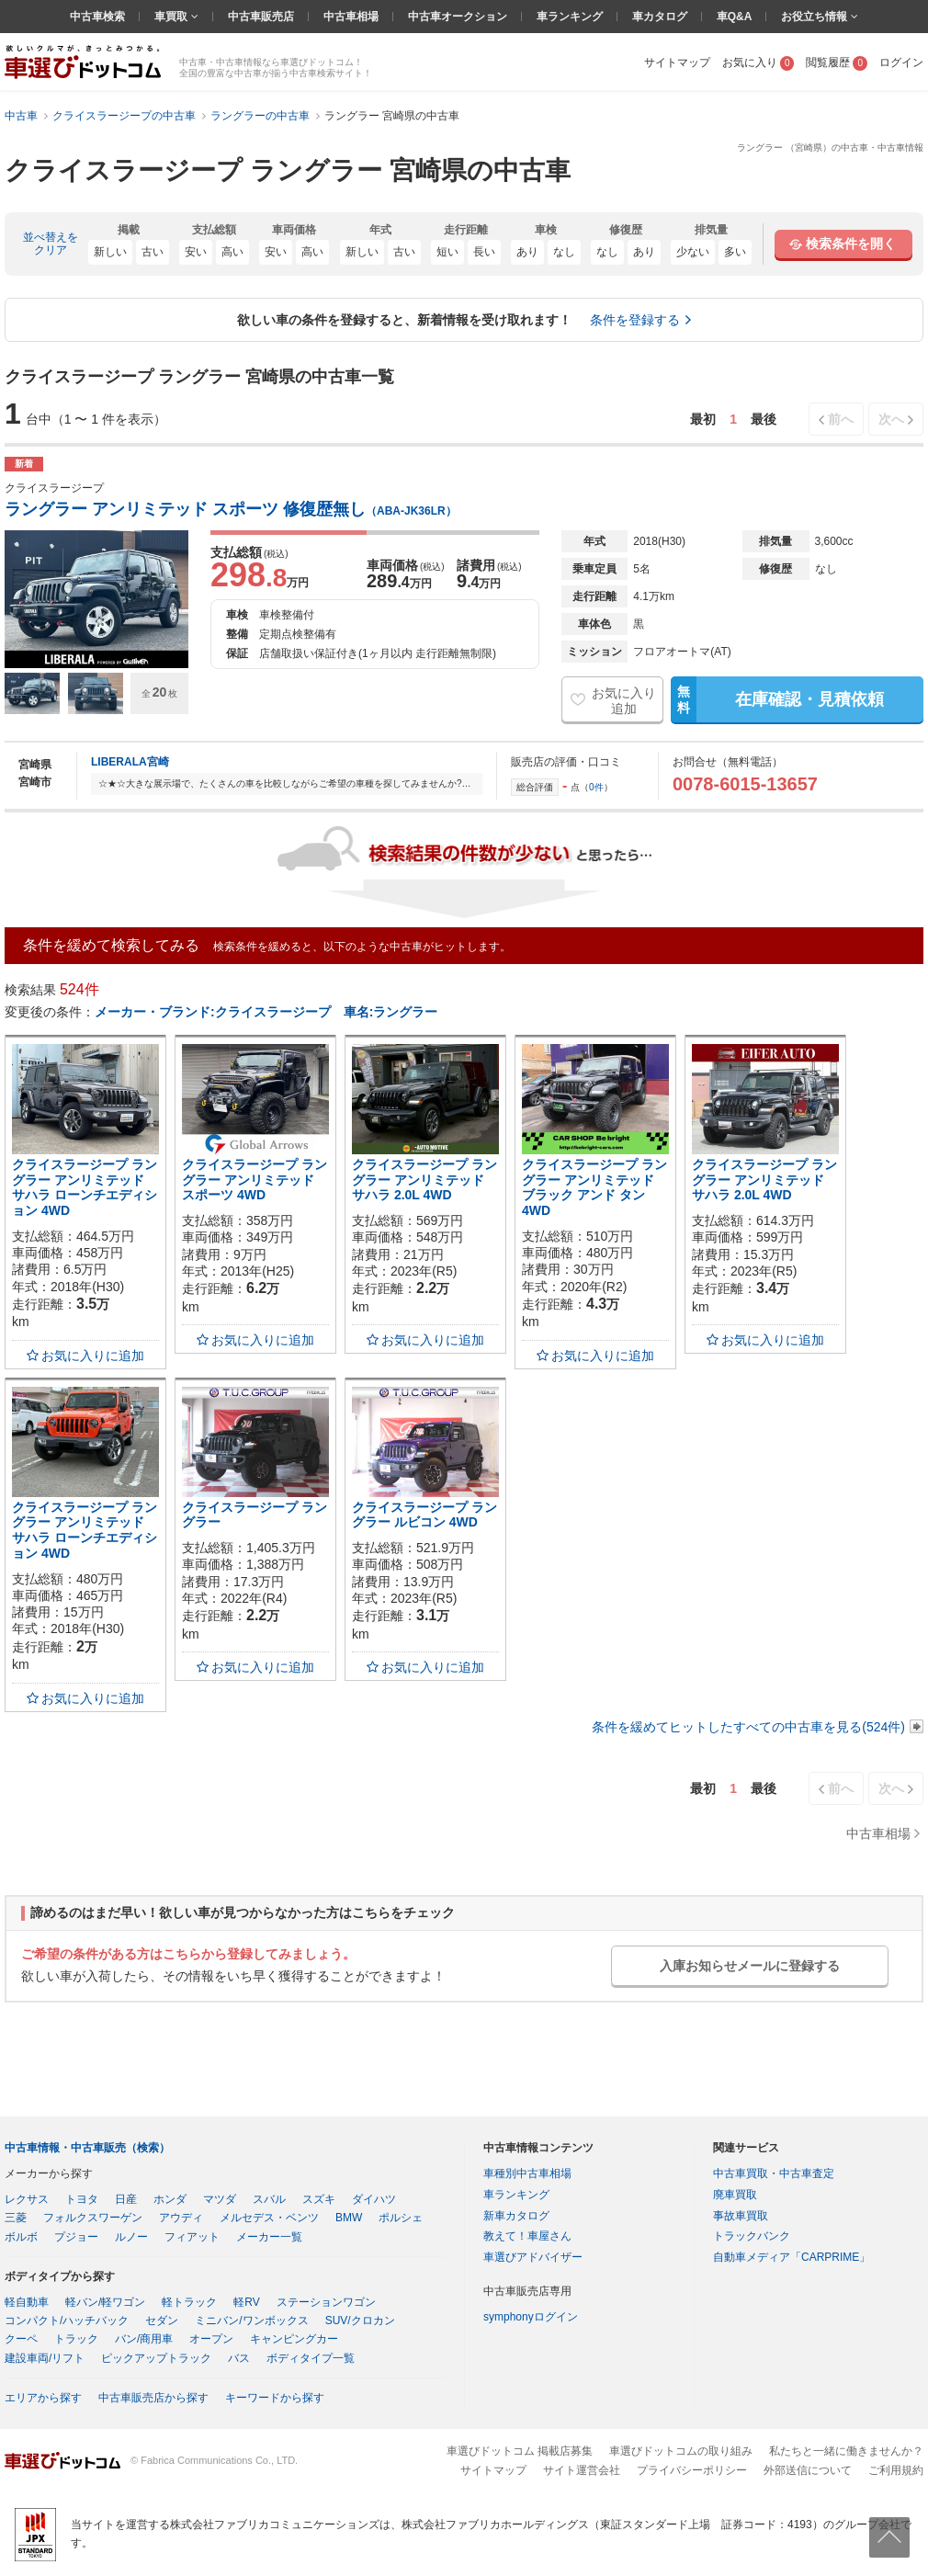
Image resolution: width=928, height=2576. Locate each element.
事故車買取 (740, 2215)
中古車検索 (97, 16)
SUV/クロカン (360, 2320)
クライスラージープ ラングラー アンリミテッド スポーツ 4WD (254, 1180)
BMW (348, 2217)
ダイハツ (374, 2199)
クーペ (21, 2338)
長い (484, 251)
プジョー (76, 2236)
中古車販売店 (261, 16)
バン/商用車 (144, 2338)
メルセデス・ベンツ (269, 2217)
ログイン (901, 62)
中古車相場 (351, 16)
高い (232, 251)
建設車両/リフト (45, 2358)
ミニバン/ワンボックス (251, 2320)
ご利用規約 (895, 2470)
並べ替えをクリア (50, 243)
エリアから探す (43, 2397)
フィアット (192, 2236)
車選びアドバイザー (533, 2257)
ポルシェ (401, 2217)
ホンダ (170, 2199)
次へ (891, 419)
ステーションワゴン (326, 2302)
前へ (841, 419)
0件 (596, 787)
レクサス (27, 2199)
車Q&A (735, 16)
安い (196, 251)
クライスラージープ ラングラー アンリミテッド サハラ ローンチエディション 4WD (84, 1187)
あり (527, 251)
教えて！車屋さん (527, 2236)
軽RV (246, 2302)
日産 (126, 2199)
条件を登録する (635, 319)
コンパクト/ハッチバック (67, 2320)
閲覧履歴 (836, 62)
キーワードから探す (274, 2397)
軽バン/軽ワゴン (105, 2302)
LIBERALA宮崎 (130, 761)
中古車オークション (457, 16)
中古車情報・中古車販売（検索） (87, 2147)
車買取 (172, 16)
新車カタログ (516, 2215)
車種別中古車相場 (527, 2173)
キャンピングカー (294, 2338)
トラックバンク (751, 2236)
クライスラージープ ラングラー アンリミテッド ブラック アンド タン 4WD (594, 1187)
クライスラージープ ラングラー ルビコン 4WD (424, 1515)
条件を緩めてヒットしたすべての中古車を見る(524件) (748, 1726)
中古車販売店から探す (153, 2397)
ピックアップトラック (156, 2358)
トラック (76, 2338)
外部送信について (808, 2470)
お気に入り (758, 62)
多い (735, 251)
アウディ (181, 2217)
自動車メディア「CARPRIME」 (791, 2257)
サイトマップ (677, 62)
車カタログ (659, 16)
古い (152, 251)
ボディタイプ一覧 (310, 2358)
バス (239, 2358)
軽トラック (189, 2302)
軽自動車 (27, 2302)
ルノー (131, 2236)
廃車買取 (735, 2194)
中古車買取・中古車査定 (773, 2173)
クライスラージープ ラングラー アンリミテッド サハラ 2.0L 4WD (424, 1180)
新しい (110, 251)
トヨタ (81, 2199)
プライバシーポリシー (692, 2470)
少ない (692, 251)
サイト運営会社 (581, 2470)
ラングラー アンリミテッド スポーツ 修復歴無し (231, 509)
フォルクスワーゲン (92, 2217)
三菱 (16, 2217)
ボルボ (21, 2236)
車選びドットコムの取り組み (681, 2451)
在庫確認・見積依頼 (777, 699)
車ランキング (570, 16)
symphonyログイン (530, 2316)
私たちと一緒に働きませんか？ (846, 2451)
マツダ (219, 2199)
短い (447, 251)
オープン (211, 2338)
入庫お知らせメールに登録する (750, 1965)
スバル (269, 2199)
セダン (161, 2320)
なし (564, 251)
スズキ (318, 2199)
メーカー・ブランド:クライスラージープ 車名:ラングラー (266, 1011)
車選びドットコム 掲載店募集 (520, 2451)
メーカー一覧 (269, 2236)
